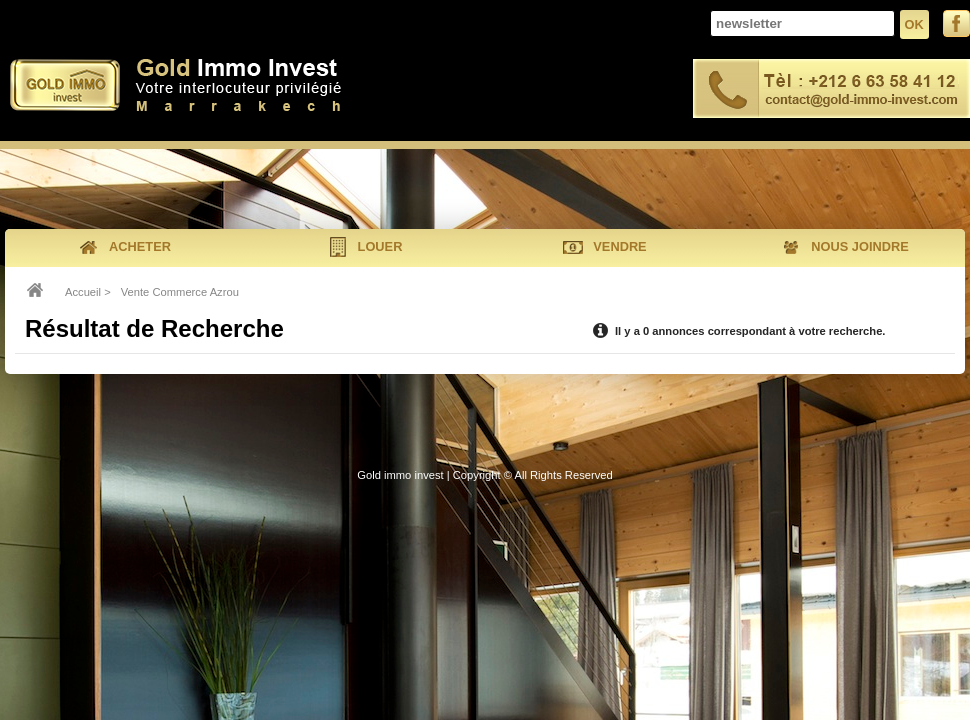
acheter (125, 247)
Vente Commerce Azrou (180, 292)
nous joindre (844, 247)
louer (365, 247)
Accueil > (88, 292)
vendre (604, 247)
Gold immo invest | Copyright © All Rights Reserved (485, 475)
